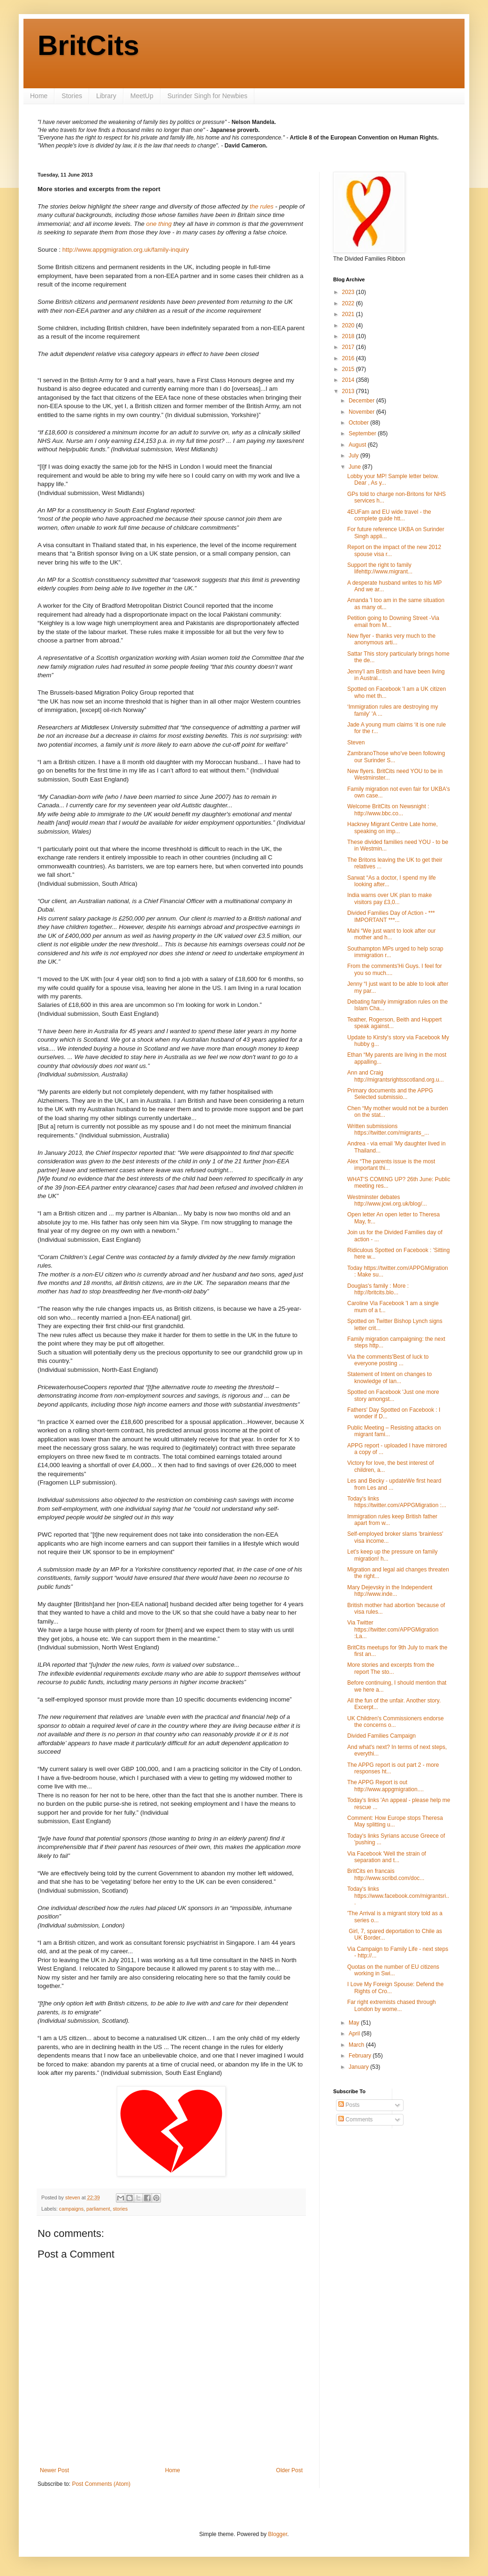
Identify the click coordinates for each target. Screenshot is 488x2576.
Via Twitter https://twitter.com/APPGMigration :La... (392, 1629)
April (355, 2033)
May (355, 2022)
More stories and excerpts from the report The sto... (390, 1668)
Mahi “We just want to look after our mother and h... (391, 934)
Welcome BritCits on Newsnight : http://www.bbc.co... (388, 809)
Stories (71, 96)
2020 (349, 325)
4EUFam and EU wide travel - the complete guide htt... (389, 515)
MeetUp (141, 96)
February (361, 2055)
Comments (355, 2119)
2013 (349, 391)
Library (106, 96)
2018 (349, 336)
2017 (349, 347)
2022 (349, 303)
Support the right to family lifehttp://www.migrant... (379, 568)
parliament (98, 2209)
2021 (349, 314)
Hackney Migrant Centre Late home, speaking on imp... (392, 827)
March (357, 2045)
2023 (349, 292)
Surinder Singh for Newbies (207, 96)
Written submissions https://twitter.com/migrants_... (388, 1129)
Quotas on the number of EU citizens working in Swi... (393, 1970)
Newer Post (54, 2470)
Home (38, 96)
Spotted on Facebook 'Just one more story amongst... (393, 1395)
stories (120, 2209)
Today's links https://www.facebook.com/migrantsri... (398, 1896)
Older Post (289, 2470)
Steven (356, 742)
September (363, 433)
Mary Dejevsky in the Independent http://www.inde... (389, 1590)
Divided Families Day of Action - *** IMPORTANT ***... (391, 916)
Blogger (277, 2534)
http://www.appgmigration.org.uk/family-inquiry (125, 249)
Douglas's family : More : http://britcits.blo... (378, 1289)
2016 (349, 358)
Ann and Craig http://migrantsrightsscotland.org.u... (395, 1076)
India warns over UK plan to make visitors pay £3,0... (389, 898)
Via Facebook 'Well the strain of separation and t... (386, 1857)
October (359, 422)
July (354, 455)
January (359, 2067)
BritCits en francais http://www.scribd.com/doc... (385, 1874)
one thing (159, 223)
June (355, 467)
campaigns (71, 2209)
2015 (349, 369)
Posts (348, 2105)
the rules (262, 206)
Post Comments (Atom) (101, 2484)
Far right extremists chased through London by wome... (391, 2005)
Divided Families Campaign (381, 1736)
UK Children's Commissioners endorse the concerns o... (395, 1721)
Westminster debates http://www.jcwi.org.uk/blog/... (387, 1200)
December (362, 400)
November (362, 412)
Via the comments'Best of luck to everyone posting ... (387, 1360)
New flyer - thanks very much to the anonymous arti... (391, 639)
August (358, 444)
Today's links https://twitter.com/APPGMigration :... (396, 1501)
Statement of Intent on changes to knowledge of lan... (389, 1377)
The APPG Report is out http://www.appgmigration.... (385, 1785)
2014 (349, 380)
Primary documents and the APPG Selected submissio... (390, 1093)
